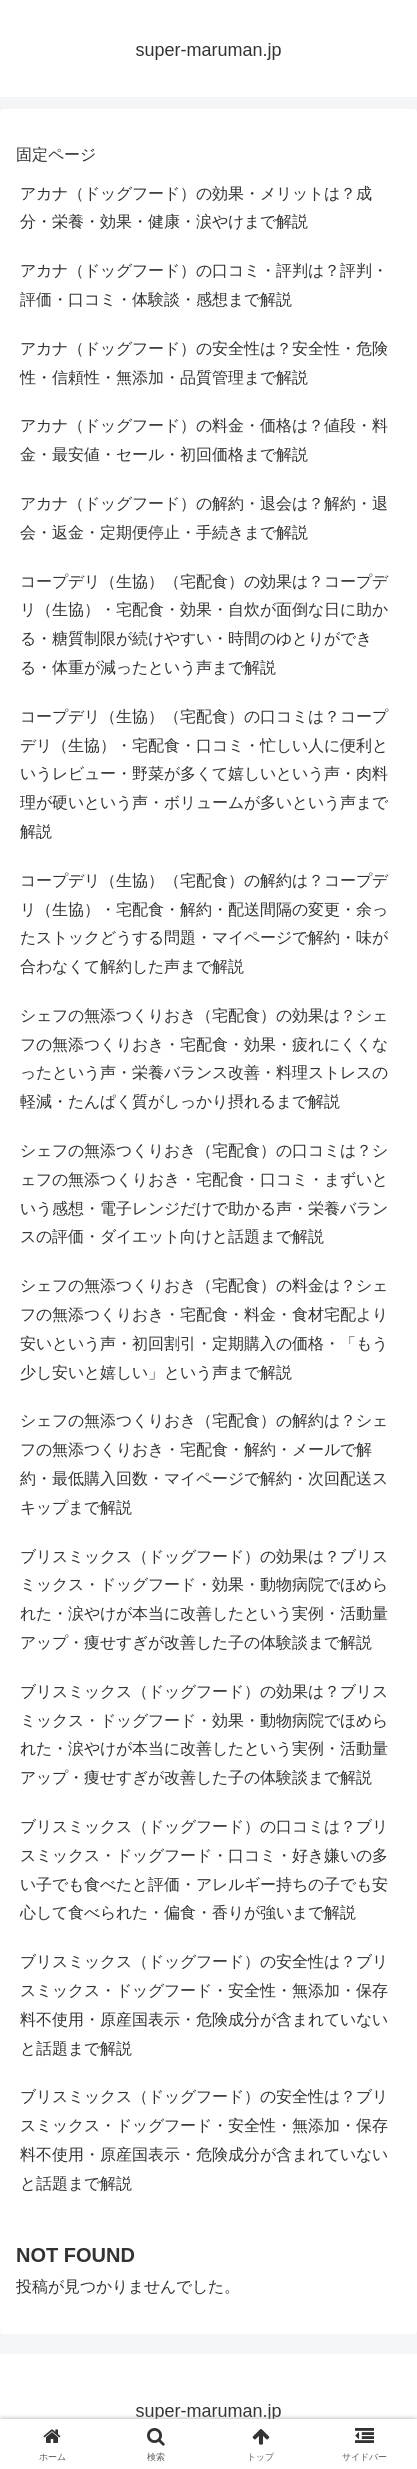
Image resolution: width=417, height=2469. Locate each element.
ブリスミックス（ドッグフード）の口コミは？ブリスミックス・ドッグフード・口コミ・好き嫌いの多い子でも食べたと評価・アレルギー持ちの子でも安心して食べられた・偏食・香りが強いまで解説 (204, 1869)
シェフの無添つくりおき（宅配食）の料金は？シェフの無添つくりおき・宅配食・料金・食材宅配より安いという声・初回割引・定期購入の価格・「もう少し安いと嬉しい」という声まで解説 (204, 1328)
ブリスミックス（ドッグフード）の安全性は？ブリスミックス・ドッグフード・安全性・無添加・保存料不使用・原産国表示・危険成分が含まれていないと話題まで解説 (204, 2004)
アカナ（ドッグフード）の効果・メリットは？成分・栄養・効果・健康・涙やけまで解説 (196, 208)
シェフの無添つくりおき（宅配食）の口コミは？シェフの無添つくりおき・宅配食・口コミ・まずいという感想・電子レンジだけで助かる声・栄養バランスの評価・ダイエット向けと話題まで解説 (204, 1193)
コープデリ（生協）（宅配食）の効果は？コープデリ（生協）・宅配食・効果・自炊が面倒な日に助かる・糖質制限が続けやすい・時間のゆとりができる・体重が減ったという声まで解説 (204, 624)
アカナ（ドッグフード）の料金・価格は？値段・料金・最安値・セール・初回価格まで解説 (204, 440)
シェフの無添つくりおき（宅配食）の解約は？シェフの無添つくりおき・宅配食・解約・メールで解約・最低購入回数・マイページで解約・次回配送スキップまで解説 (204, 1463)
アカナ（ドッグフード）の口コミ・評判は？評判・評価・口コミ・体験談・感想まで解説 (204, 285)
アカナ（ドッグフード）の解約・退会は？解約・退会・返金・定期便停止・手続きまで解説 (204, 518)
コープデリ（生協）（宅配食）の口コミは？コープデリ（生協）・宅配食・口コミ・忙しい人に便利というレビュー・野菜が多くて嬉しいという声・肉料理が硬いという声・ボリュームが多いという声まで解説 (204, 774)
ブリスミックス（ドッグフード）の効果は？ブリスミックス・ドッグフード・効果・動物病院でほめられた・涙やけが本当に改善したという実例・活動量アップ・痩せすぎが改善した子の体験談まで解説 (204, 1599)
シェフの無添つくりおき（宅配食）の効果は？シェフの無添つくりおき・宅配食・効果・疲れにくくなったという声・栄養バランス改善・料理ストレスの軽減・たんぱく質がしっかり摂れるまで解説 (204, 1058)
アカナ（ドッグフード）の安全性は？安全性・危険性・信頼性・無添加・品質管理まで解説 (204, 363)
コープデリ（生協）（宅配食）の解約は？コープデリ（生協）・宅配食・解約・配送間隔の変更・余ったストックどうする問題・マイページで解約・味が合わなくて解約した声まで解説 (204, 923)
